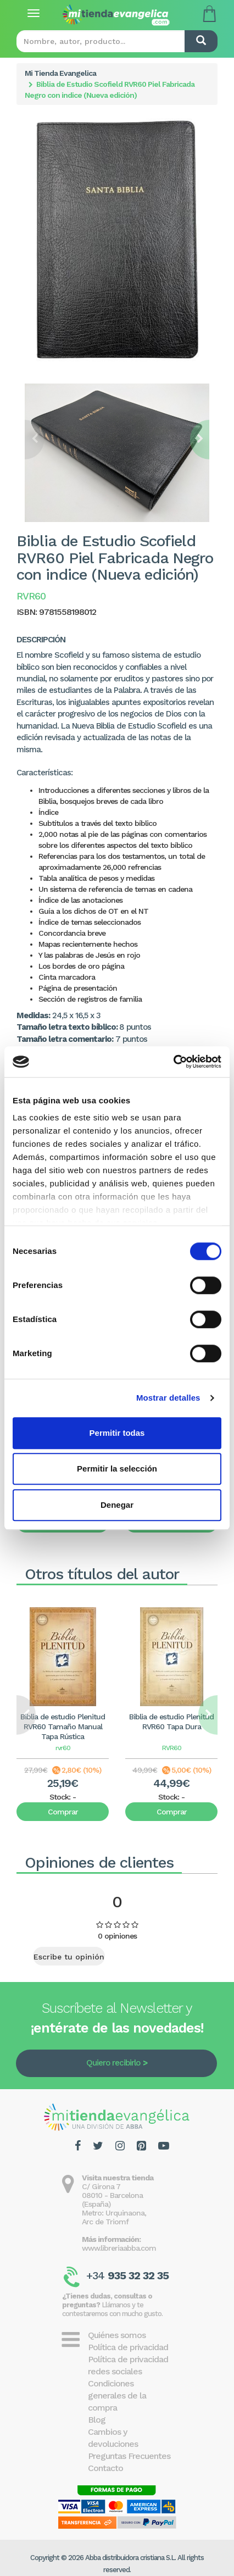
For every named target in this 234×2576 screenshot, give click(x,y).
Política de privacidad (128, 2347)
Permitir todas (117, 1432)
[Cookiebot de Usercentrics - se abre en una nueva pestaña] (173, 1061)
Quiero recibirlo (113, 2063)
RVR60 (171, 1748)
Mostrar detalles (168, 1397)
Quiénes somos (117, 2335)
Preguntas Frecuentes (129, 2456)
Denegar (117, 1504)
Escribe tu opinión (69, 1956)
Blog (96, 2419)
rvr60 (62, 1748)
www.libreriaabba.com (119, 2248)
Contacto (105, 2468)
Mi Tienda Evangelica (60, 73)
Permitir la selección (117, 1468)
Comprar (63, 1811)
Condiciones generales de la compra (117, 2395)
